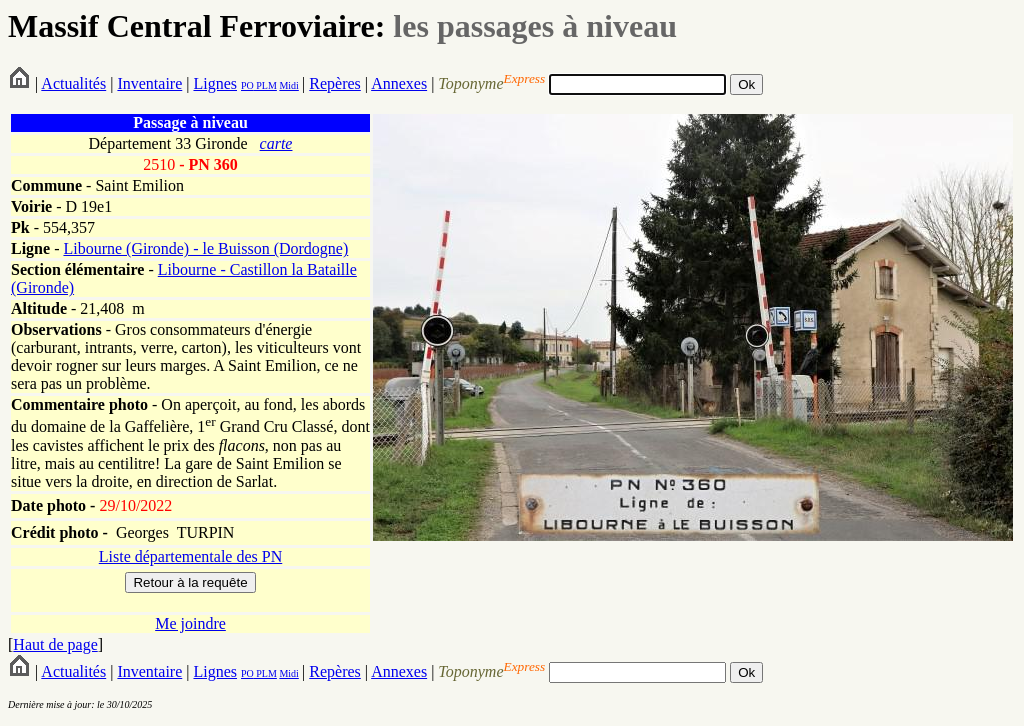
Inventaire (149, 83)
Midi (288, 85)
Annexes (399, 83)
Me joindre (190, 623)
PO (247, 85)
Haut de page (55, 644)
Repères (335, 83)
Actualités (73, 83)
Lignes (215, 83)
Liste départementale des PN (191, 556)
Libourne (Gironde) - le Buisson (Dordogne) (205, 248)
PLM (265, 85)
